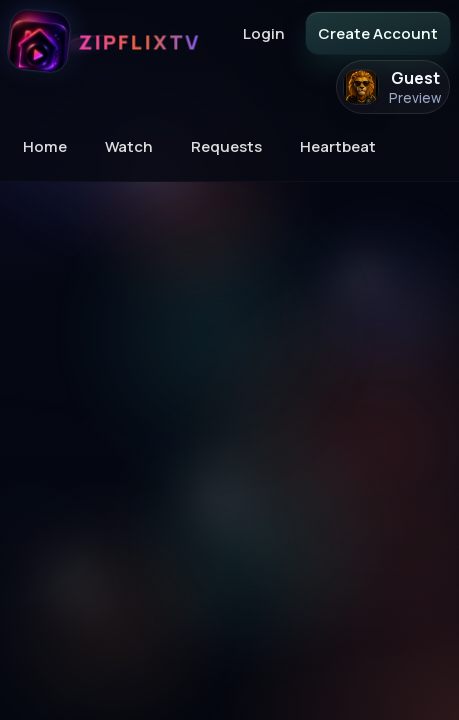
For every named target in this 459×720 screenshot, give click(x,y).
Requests (226, 146)
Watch (129, 146)
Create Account (378, 33)
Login (264, 33)
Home (45, 146)
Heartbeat (338, 146)
